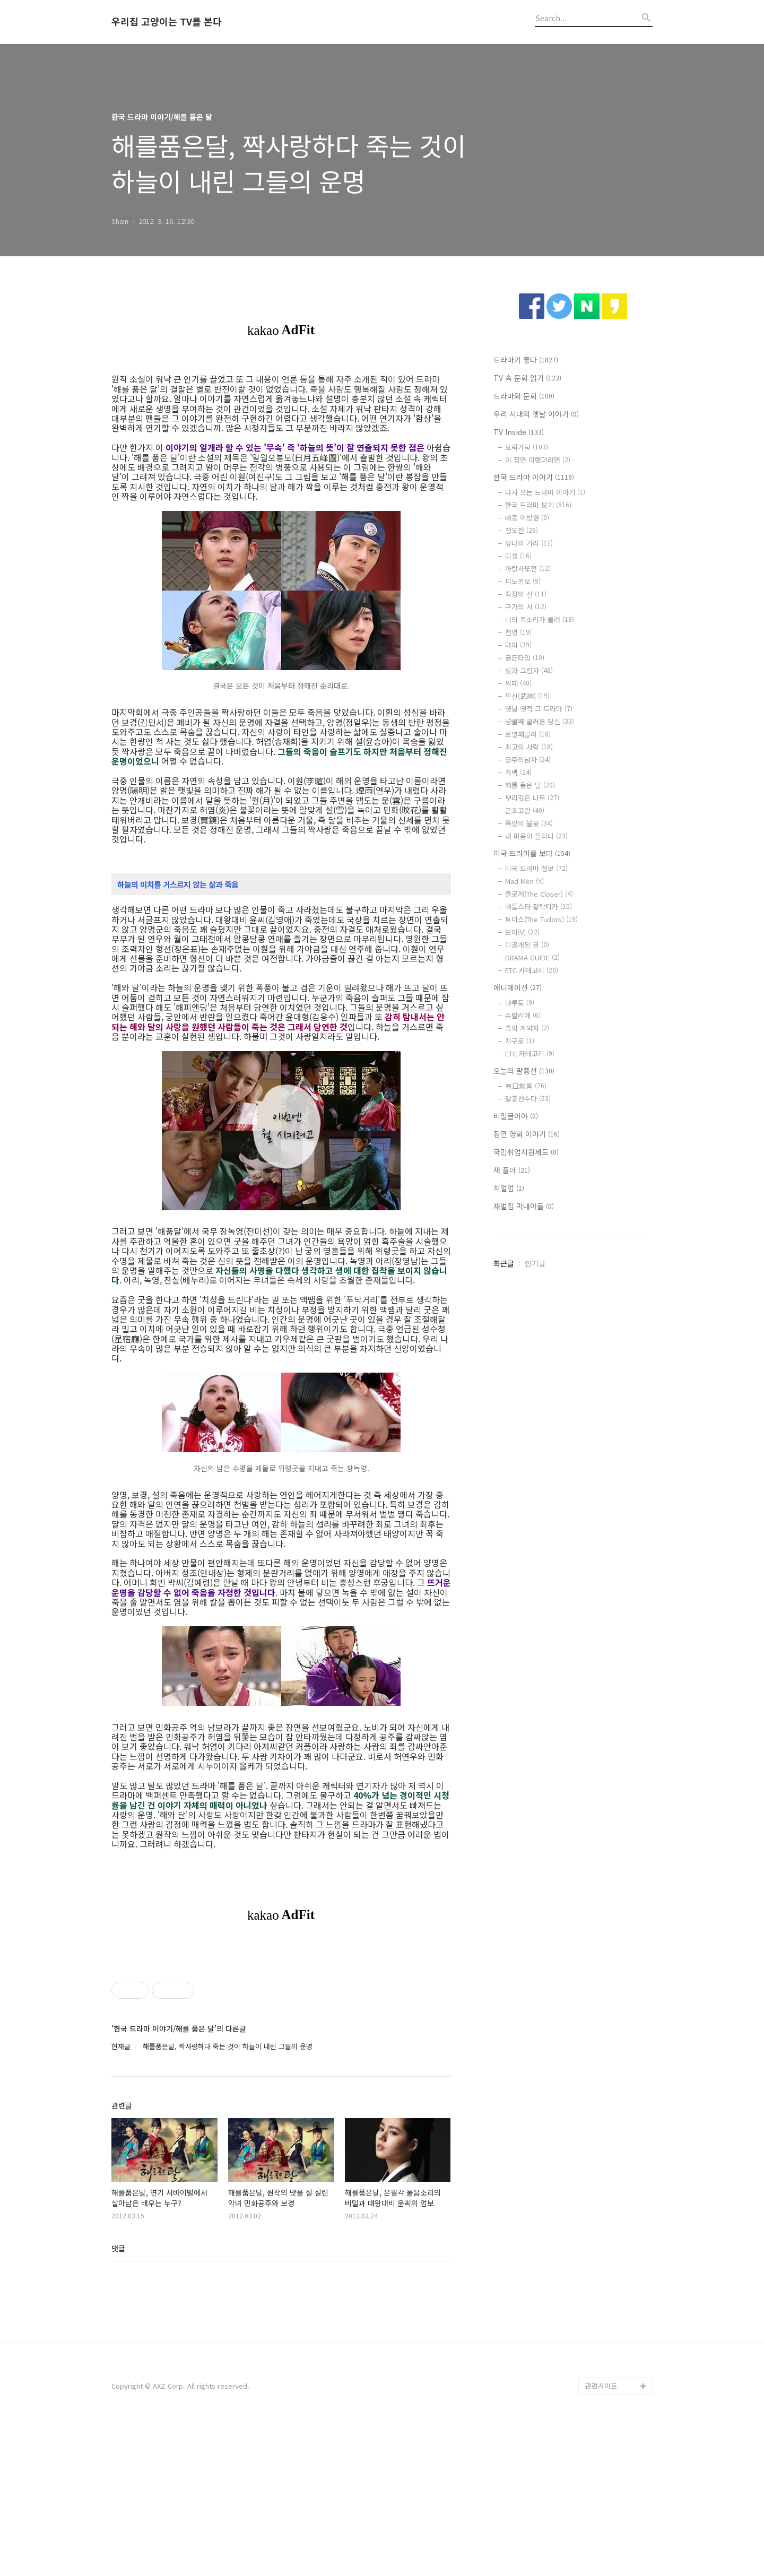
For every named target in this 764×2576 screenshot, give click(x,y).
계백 (518, 772)
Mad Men (524, 881)
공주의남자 (528, 759)
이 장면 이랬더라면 (537, 460)
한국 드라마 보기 (538, 505)
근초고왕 (524, 810)
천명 (518, 632)
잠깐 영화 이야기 (526, 1134)
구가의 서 (525, 607)
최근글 (503, 1263)
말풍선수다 (528, 1099)
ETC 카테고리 (531, 970)
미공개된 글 (527, 945)
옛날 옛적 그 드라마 (538, 709)
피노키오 (523, 581)
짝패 (518, 683)
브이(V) (522, 932)
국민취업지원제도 (526, 1152)
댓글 (118, 2396)
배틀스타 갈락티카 (538, 906)
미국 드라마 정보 (536, 868)
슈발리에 (523, 1015)
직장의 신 (525, 594)
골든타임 (524, 658)
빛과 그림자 (529, 670)
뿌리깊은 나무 (532, 798)
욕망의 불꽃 (529, 823)
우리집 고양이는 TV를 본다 (166, 22)
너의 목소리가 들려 (539, 619)
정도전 (521, 530)
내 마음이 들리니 (536, 836)
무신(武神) (527, 696)
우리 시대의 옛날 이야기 (536, 414)
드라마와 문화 (523, 396)
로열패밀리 (528, 734)
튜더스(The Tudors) (541, 919)
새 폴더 (511, 1170)
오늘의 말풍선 (523, 1070)
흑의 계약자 (527, 1028)
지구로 (519, 1041)
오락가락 (526, 447)
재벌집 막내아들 (523, 1206)
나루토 (519, 1003)
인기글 (535, 1263)
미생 (518, 556)
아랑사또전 (528, 568)
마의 (518, 645)
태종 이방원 (527, 518)
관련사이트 (601, 2534)
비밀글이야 (515, 1116)
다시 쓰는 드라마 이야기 (545, 492)
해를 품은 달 (530, 785)
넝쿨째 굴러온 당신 (539, 721)
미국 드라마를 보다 (531, 853)
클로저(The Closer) (539, 894)
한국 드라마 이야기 (533, 477)
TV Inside (518, 432)
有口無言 (525, 1086)
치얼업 (508, 1188)
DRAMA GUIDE (532, 957)
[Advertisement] (281, 2022)
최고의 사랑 (529, 747)
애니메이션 (517, 987)
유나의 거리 (529, 543)
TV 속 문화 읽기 (527, 377)
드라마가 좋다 (525, 359)
